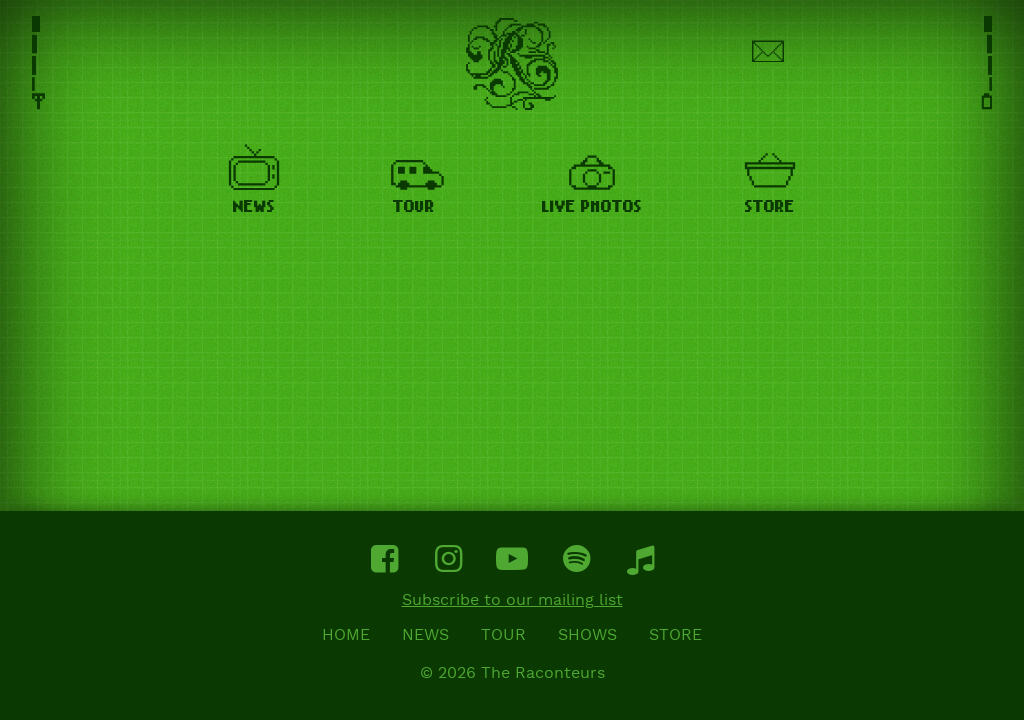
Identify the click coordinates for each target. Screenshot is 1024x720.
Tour (503, 636)
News (425, 636)
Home (346, 636)
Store (675, 636)
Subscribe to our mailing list (512, 601)
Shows (587, 636)
